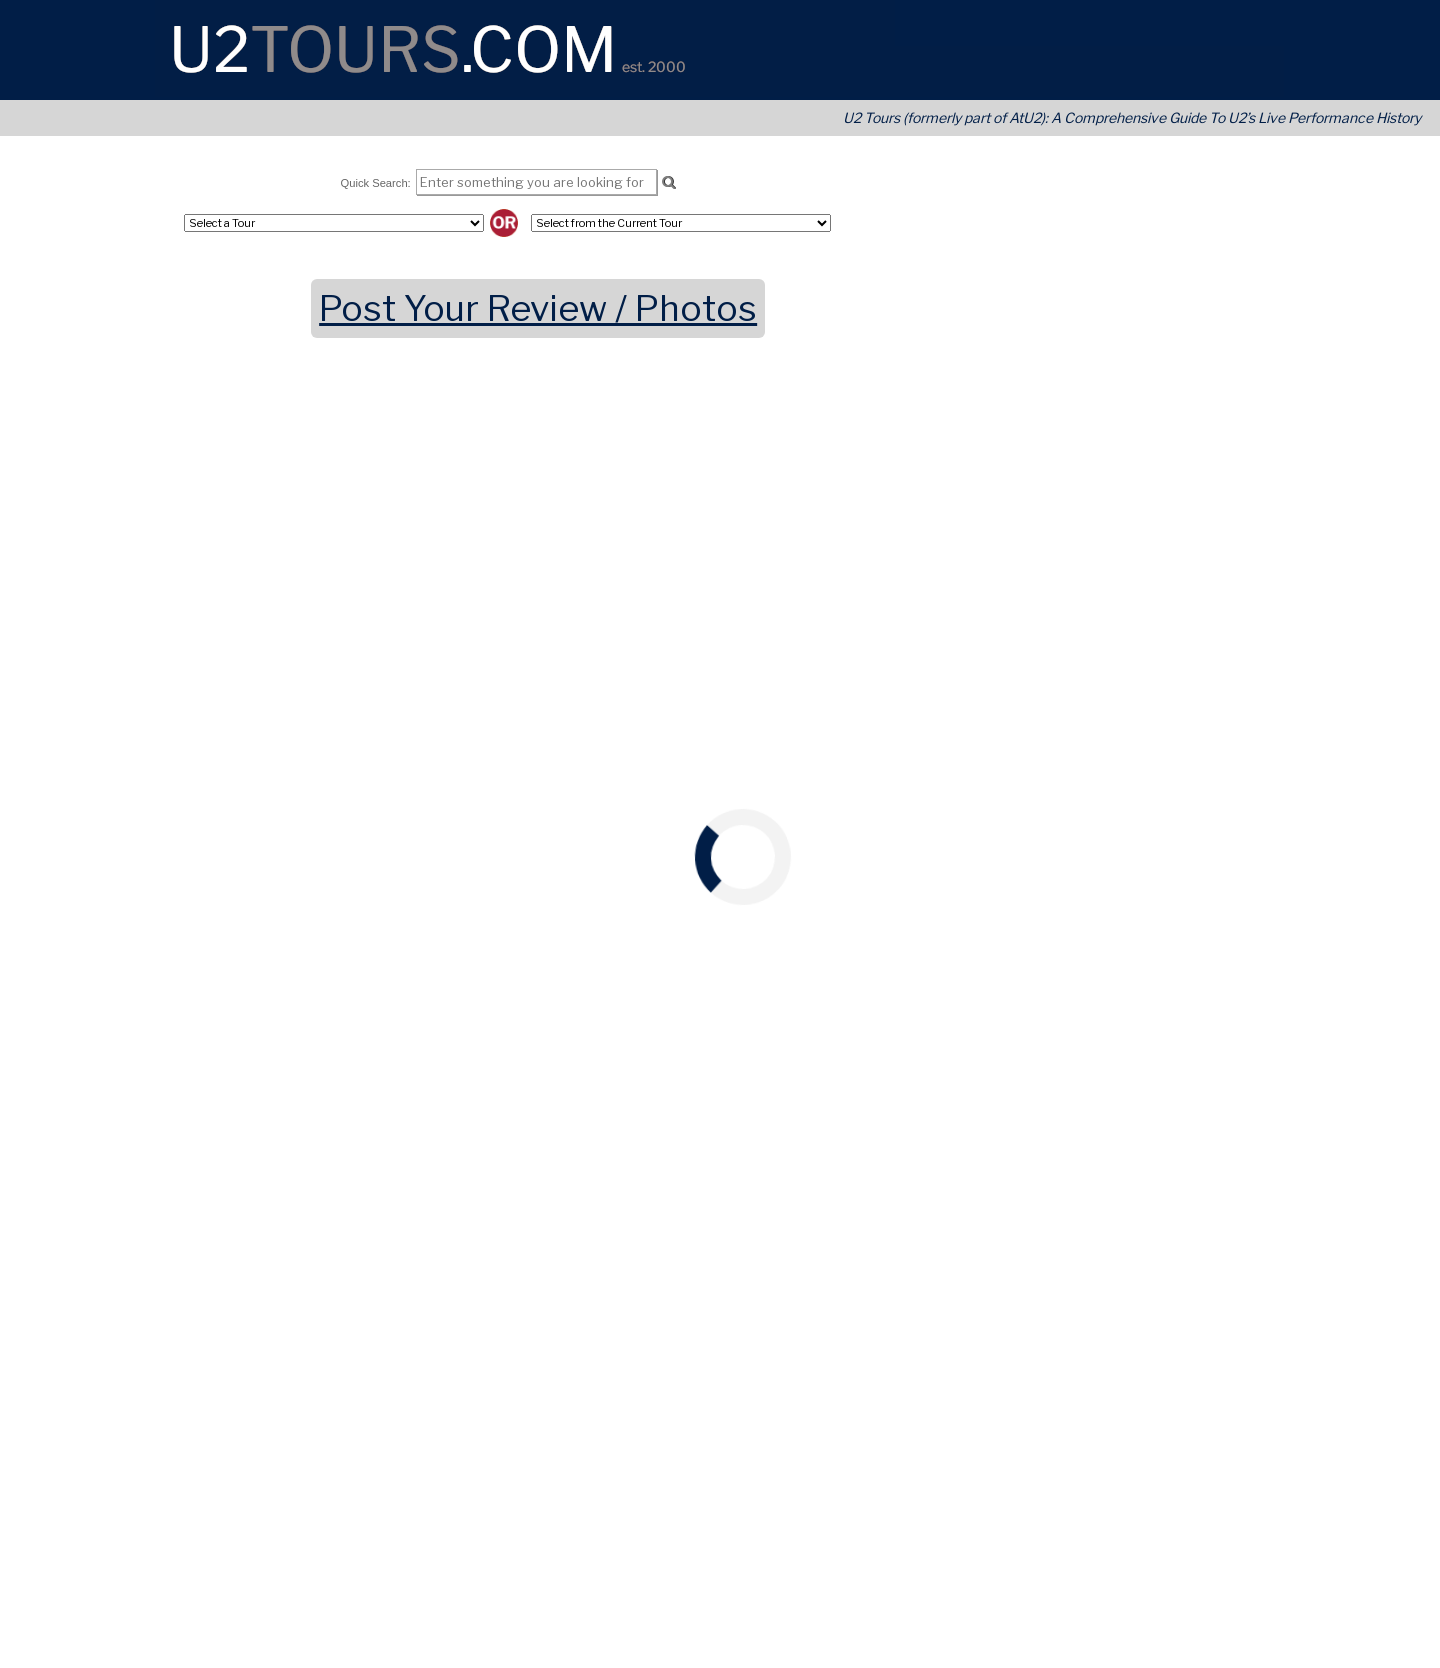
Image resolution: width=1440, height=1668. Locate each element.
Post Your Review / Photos (538, 308)
